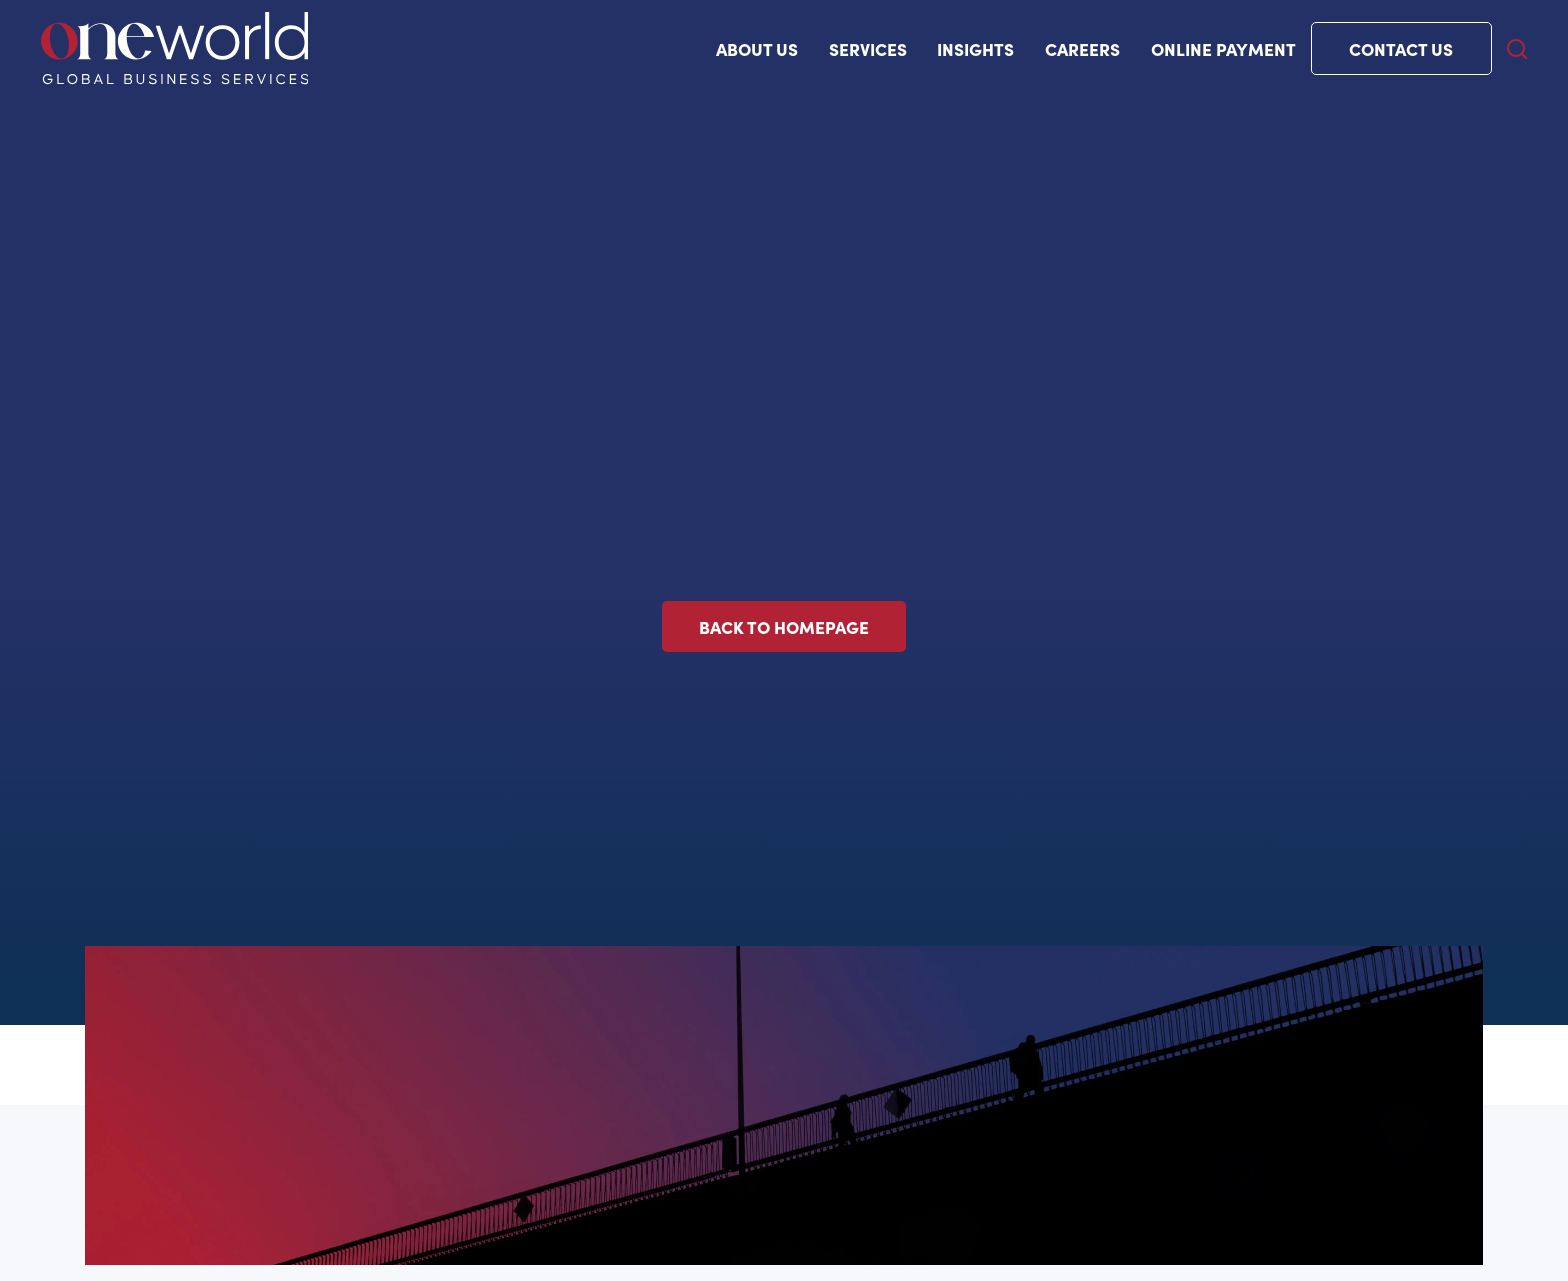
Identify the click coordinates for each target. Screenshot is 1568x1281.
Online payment (1223, 48)
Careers (1082, 48)
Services (868, 48)
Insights (975, 48)
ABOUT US (757, 48)
